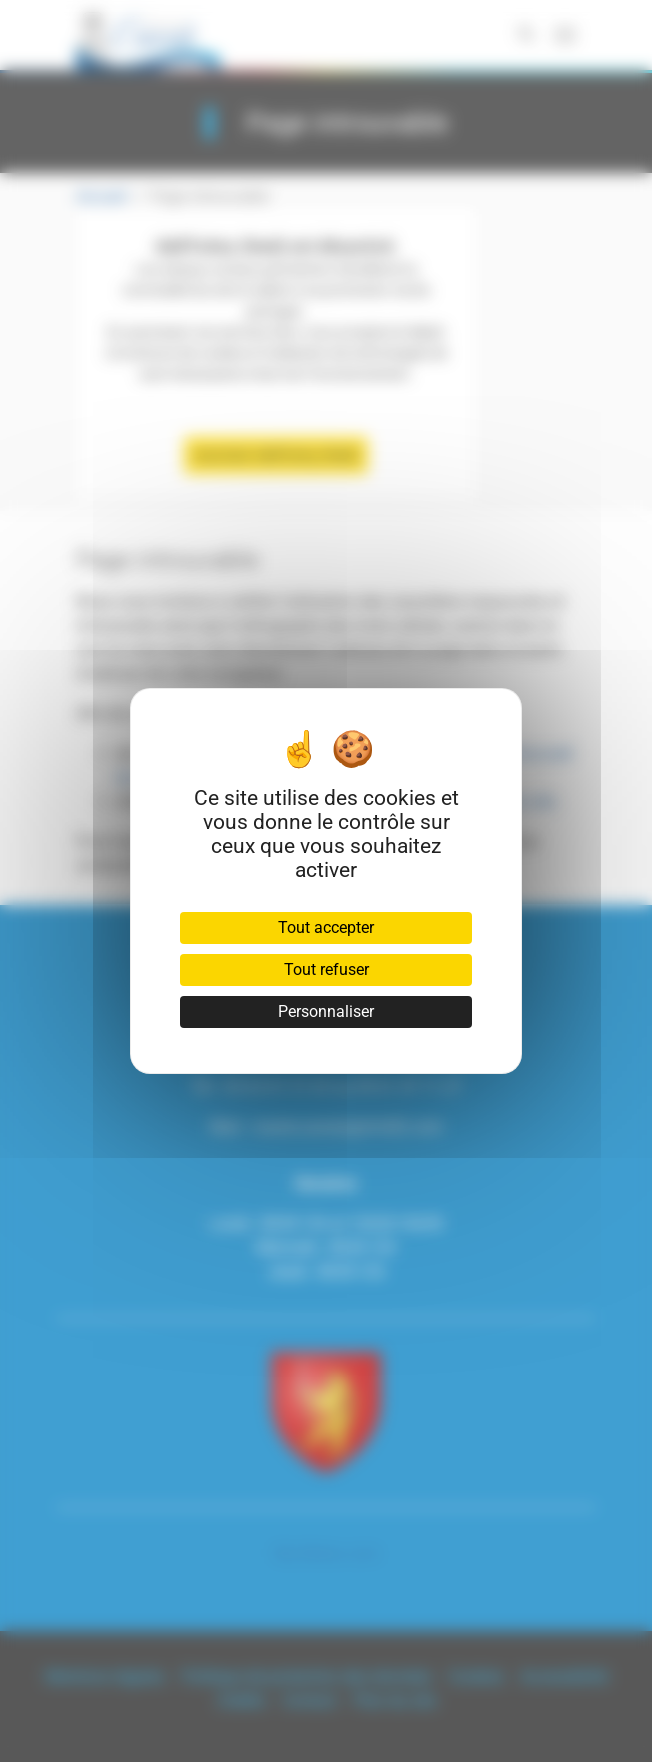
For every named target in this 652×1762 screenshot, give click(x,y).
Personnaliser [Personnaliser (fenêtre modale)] (326, 1011)
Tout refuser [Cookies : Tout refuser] (326, 969)
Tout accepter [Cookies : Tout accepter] (326, 927)
